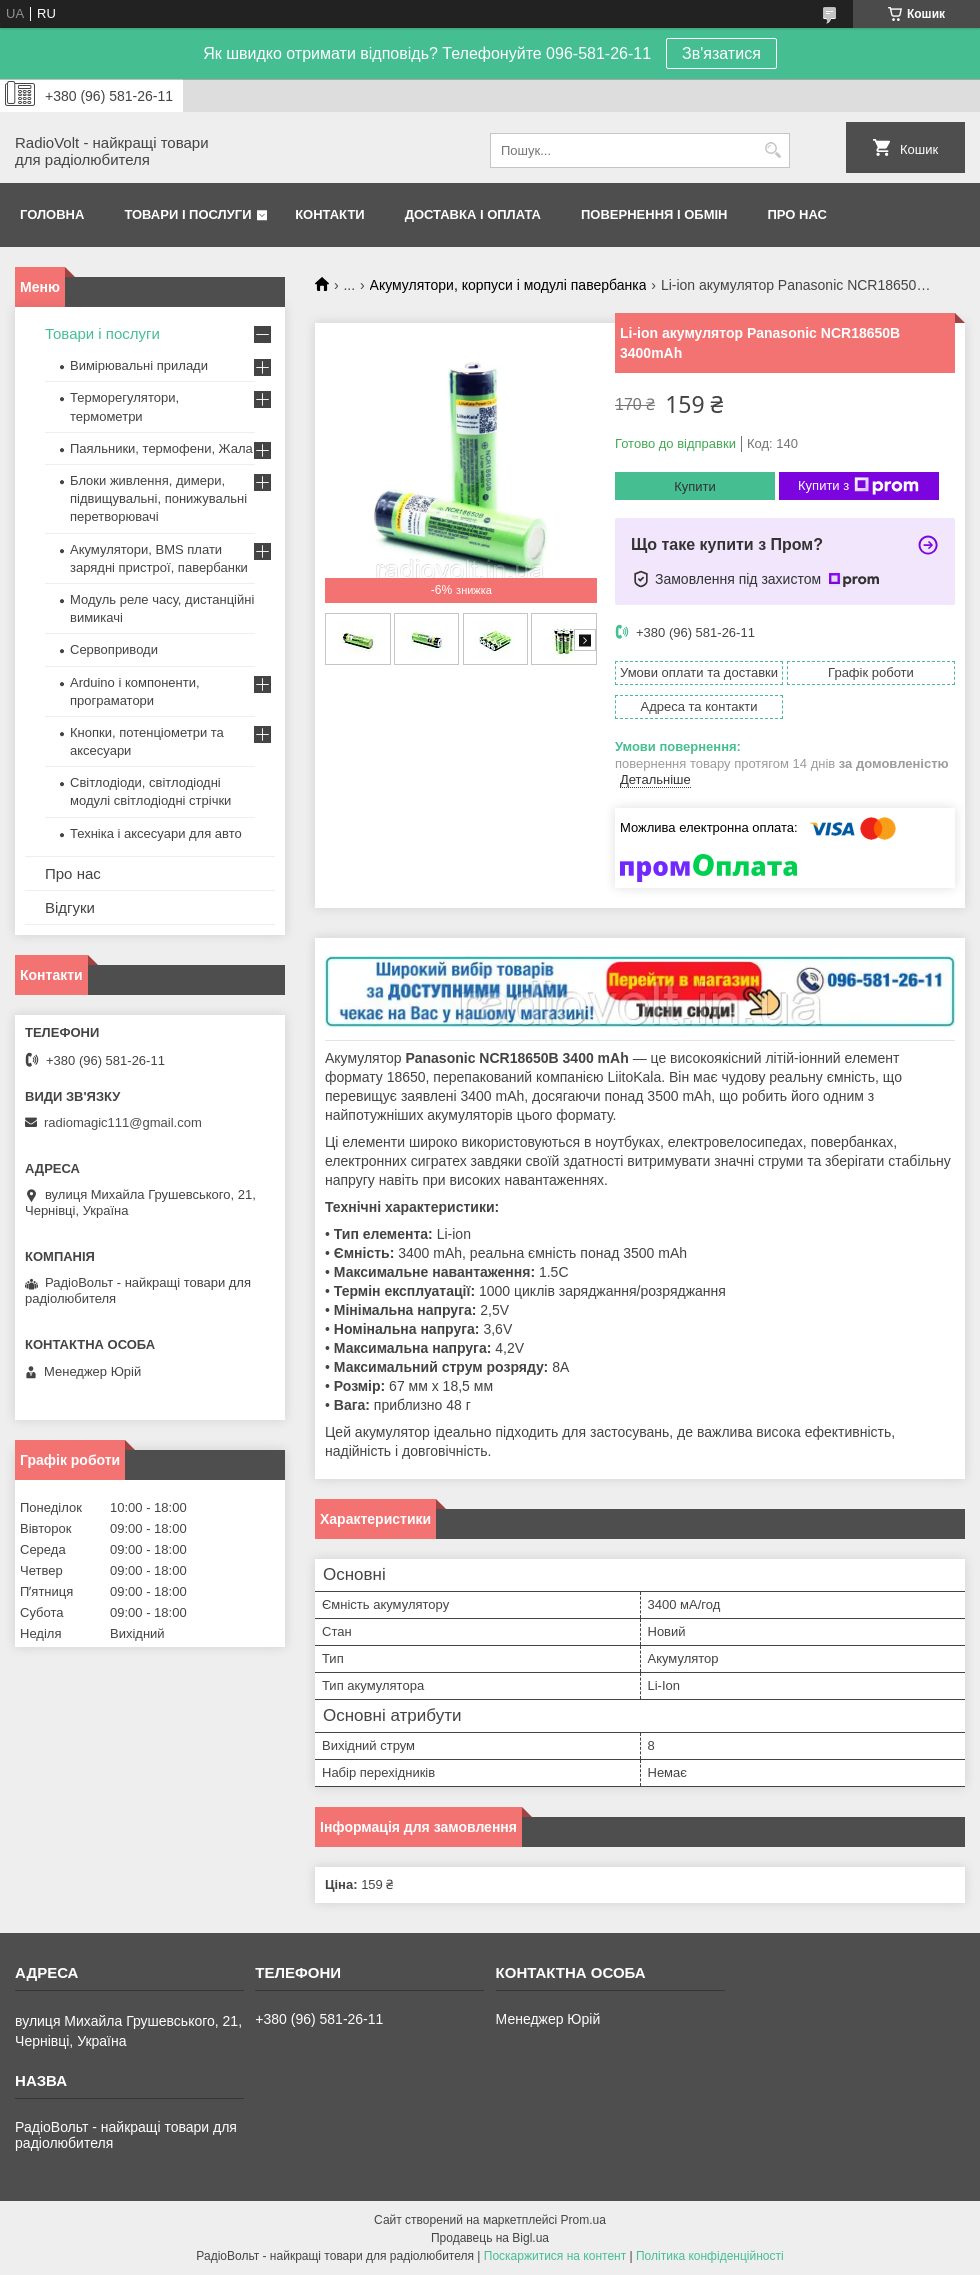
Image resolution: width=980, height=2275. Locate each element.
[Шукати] (772, 150)
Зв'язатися (721, 53)
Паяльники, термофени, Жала (161, 448)
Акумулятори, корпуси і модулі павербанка (508, 285)
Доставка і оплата (473, 214)
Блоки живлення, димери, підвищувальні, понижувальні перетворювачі (158, 498)
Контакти (330, 214)
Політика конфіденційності (710, 2256)
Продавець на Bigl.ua (490, 2238)
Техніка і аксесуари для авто (156, 833)
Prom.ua (583, 2220)
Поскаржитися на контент (555, 2256)
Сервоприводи (114, 649)
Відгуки (70, 907)
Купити (695, 486)
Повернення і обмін (654, 214)
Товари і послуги (187, 214)
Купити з (858, 486)
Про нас (797, 214)
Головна (52, 214)
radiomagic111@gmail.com (123, 1122)
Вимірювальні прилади (139, 365)
